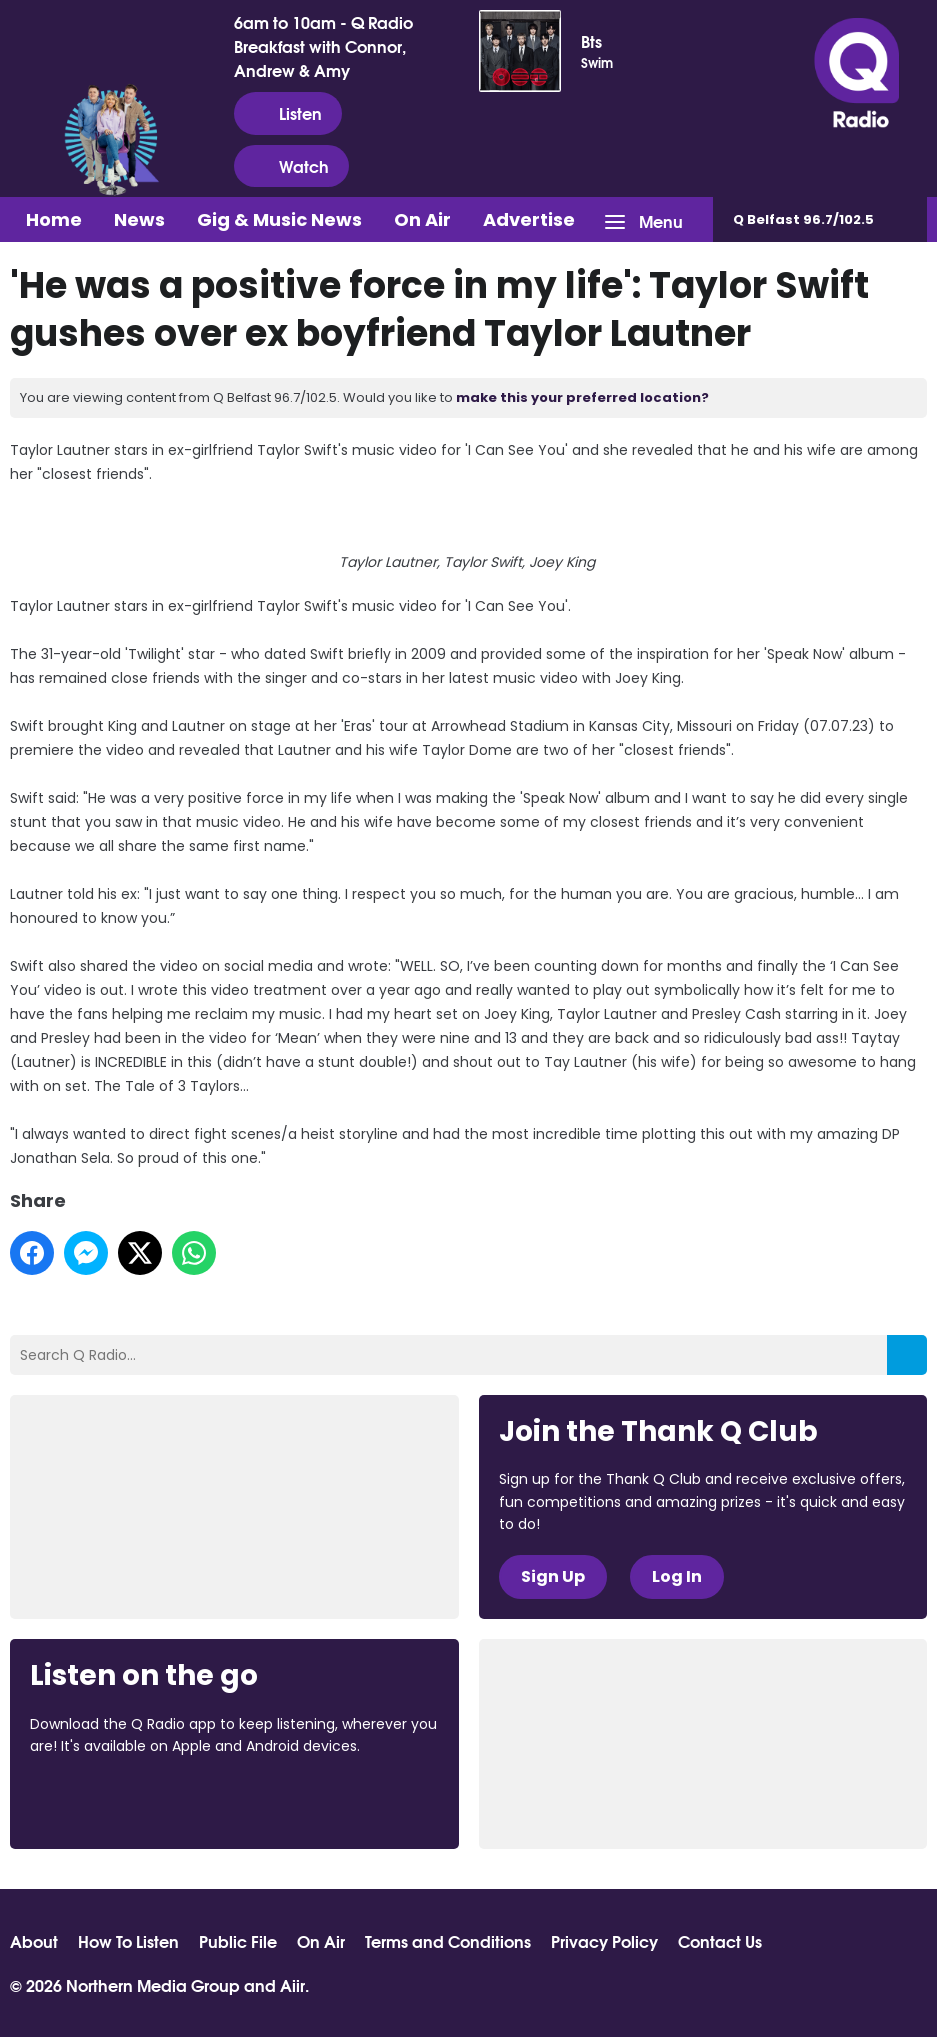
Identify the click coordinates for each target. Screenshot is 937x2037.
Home (54, 219)
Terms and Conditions (448, 1941)
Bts (591, 41)
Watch (291, 166)
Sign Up (553, 1576)
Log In (677, 1576)
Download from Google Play (275, 1801)
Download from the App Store (108, 1801)
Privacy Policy (604, 1941)
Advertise (529, 219)
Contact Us (720, 1941)
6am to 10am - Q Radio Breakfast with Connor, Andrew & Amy (323, 46)
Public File (238, 1941)
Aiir (292, 1984)
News (139, 219)
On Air (422, 219)
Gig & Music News (279, 219)
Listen (288, 113)
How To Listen (128, 1941)
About (34, 1941)
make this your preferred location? (582, 397)
